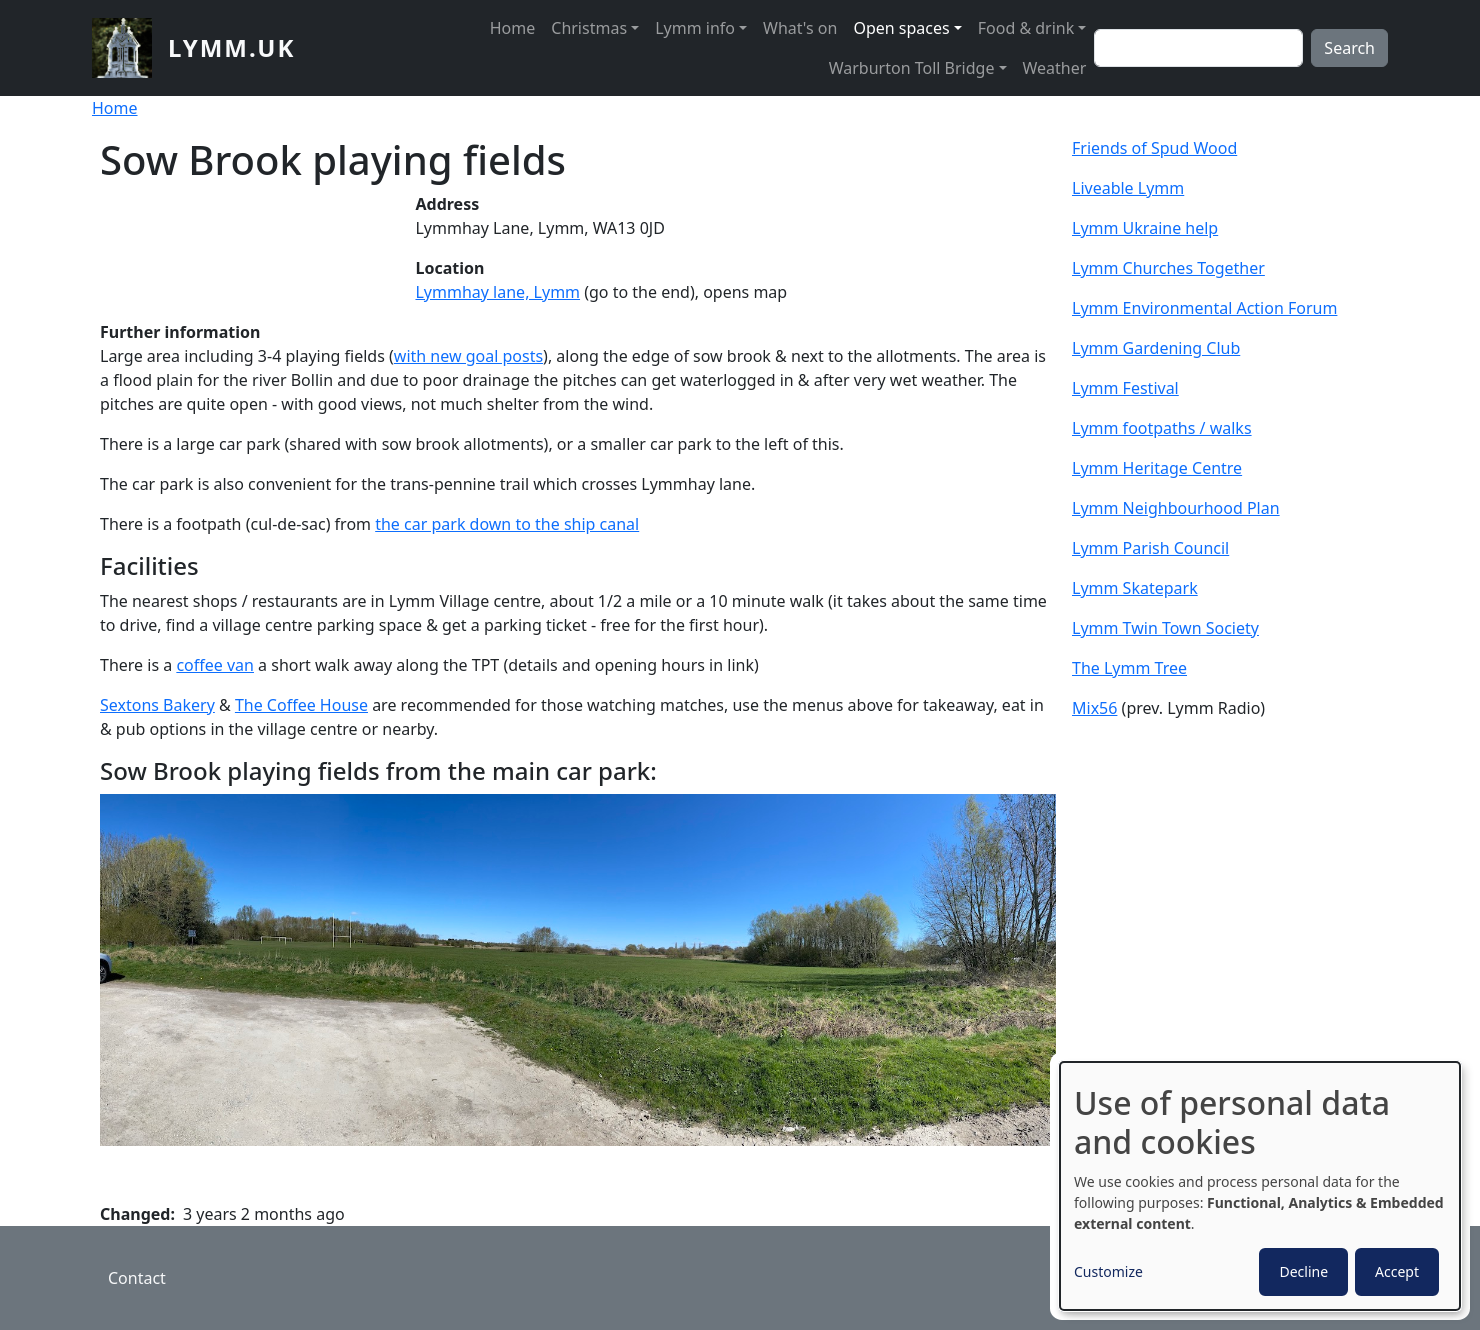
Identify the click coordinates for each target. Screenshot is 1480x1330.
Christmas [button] (589, 28)
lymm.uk (231, 47)
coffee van (215, 665)
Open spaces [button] (901, 28)
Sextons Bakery (157, 705)
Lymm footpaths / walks (1162, 428)
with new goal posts (468, 356)
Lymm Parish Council (1150, 548)
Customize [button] (1108, 1271)
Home (513, 28)
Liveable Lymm (1128, 188)
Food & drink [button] (1026, 28)
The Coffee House (301, 705)
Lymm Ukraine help (1145, 228)
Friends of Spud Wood (1154, 148)
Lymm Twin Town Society (1165, 628)
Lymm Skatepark (1135, 588)
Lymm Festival (1125, 388)
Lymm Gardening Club (1156, 348)
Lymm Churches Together (1168, 268)
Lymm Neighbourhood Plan (1176, 508)
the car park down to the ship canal (507, 524)
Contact (137, 1278)
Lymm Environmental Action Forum (1204, 308)
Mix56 (1094, 708)
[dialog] (1260, 1186)
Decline (1303, 1271)
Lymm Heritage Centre (1157, 468)
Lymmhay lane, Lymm (497, 292)
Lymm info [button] (695, 28)
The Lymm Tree (1129, 668)
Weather (1055, 68)
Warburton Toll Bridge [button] (912, 68)
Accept (1397, 1271)
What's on (800, 28)
